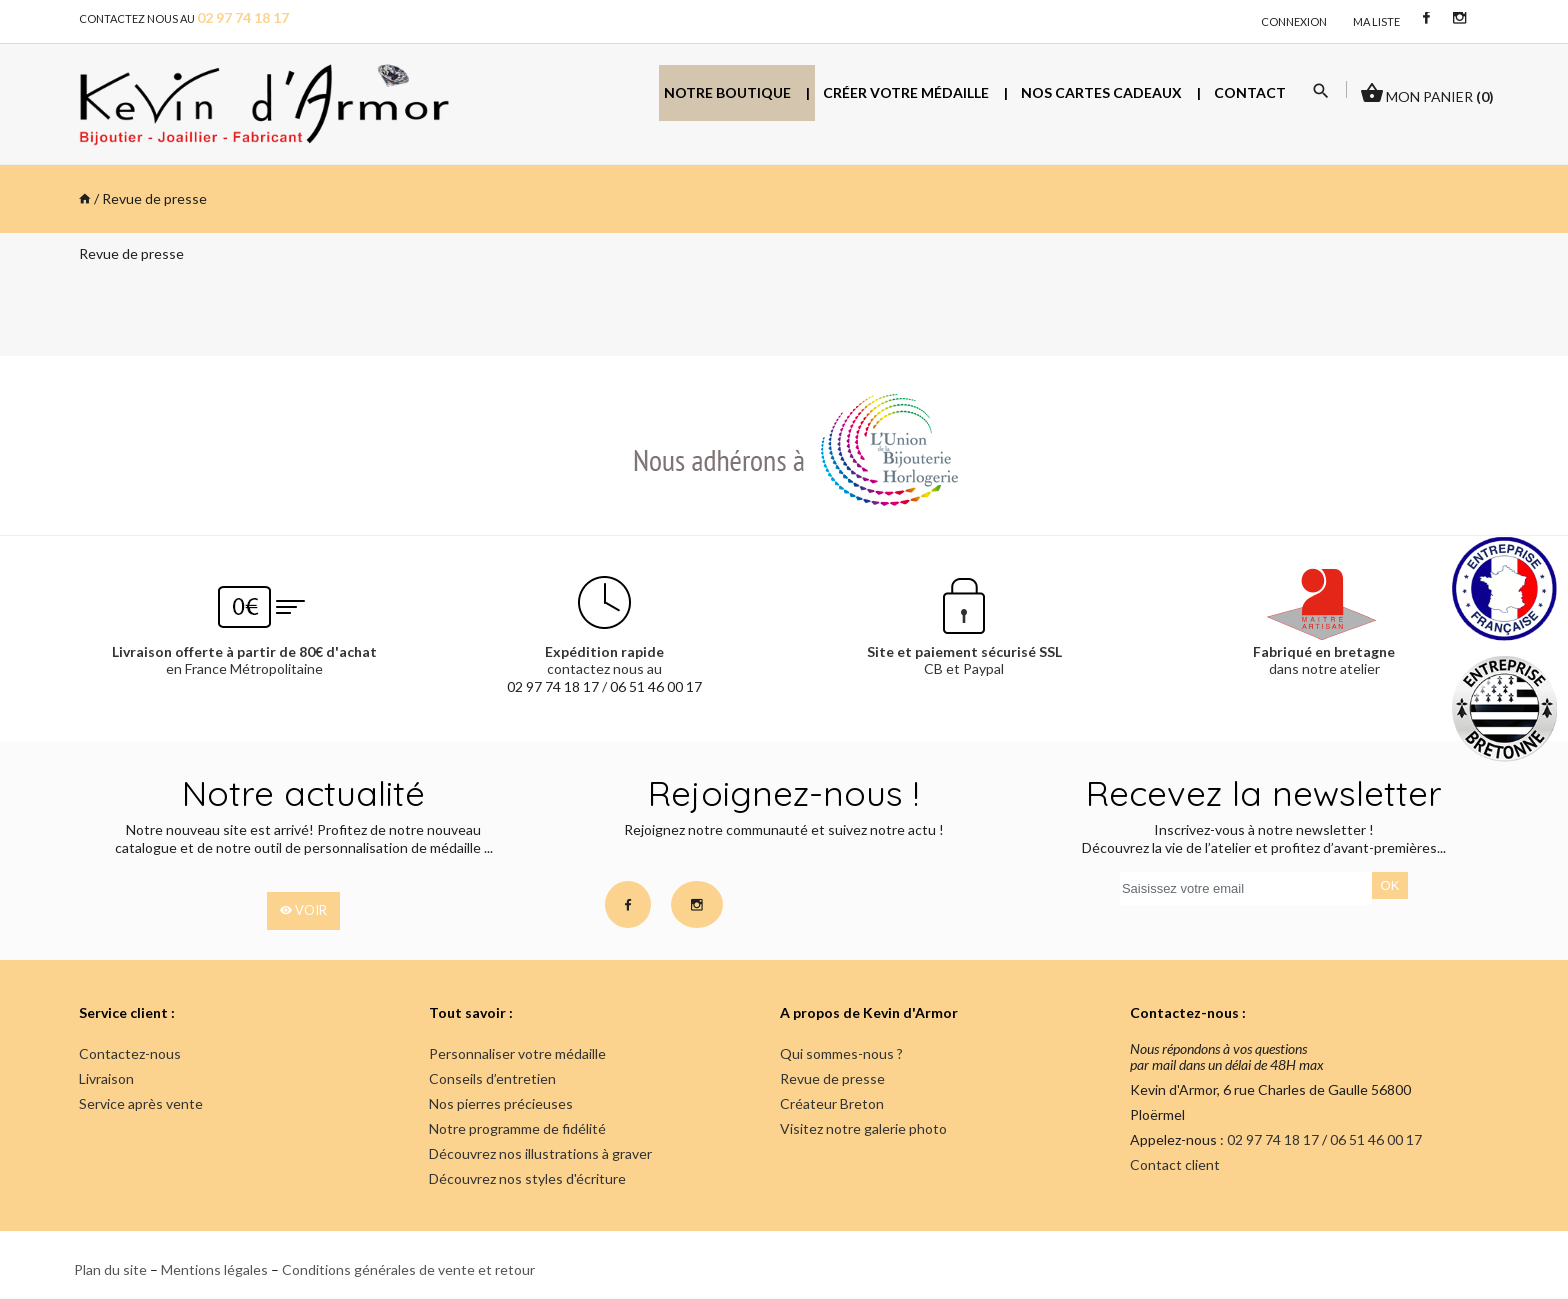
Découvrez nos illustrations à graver (540, 1153)
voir (303, 911)
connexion (1294, 21)
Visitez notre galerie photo (863, 1128)
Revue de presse (832, 1078)
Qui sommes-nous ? (841, 1053)
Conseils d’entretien (492, 1078)
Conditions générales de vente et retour (408, 1269)
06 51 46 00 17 (656, 686)
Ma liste (1376, 21)
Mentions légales (214, 1269)
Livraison (106, 1078)
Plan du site (110, 1269)
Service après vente (141, 1103)
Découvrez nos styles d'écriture (527, 1178)
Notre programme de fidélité (517, 1128)
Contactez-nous (130, 1053)
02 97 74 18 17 (553, 686)
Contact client (1175, 1165)
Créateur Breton (832, 1103)
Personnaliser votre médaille (517, 1053)
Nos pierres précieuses (501, 1103)
